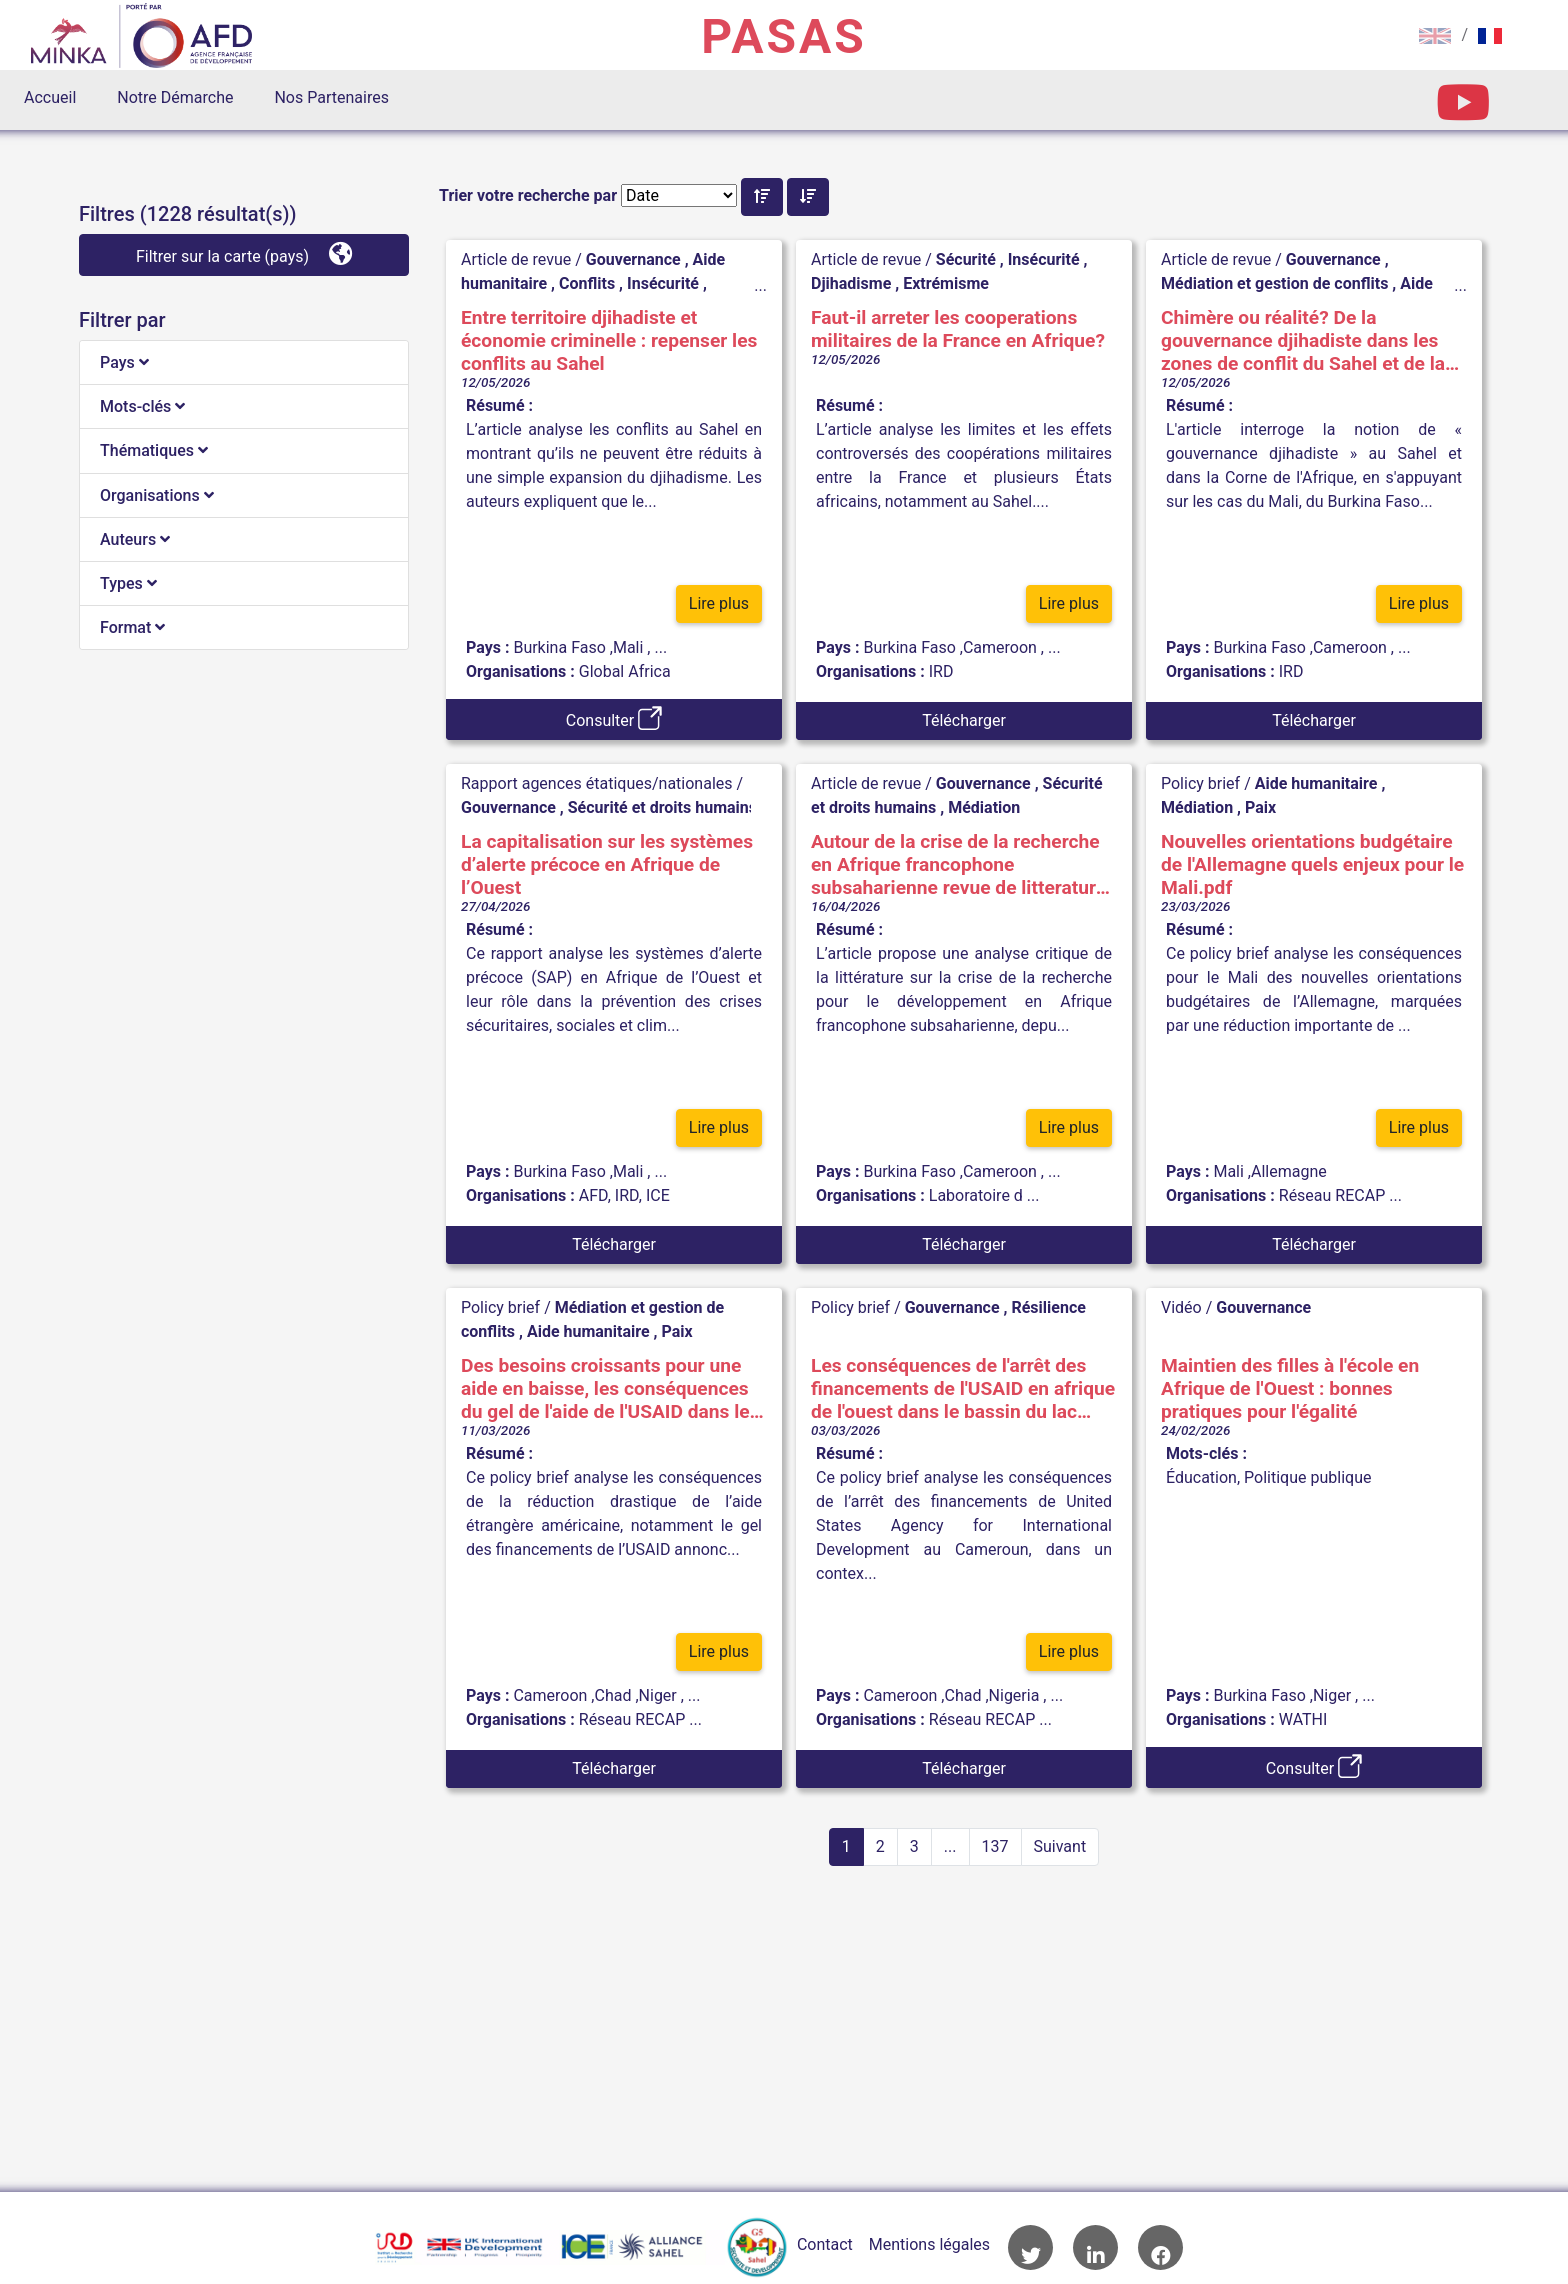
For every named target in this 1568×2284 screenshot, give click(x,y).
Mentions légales (929, 2244)
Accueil (50, 97)
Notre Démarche (175, 97)
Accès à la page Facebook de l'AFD (1160, 2247)
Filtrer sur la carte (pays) (244, 253)
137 (995, 1846)
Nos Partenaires (331, 97)
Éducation (1201, 1477)
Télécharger (964, 720)
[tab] (244, 363)
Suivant (1060, 1846)
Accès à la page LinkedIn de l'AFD (1095, 2247)
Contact (825, 2244)
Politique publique (1307, 1477)
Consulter (614, 718)
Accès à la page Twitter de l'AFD (1030, 2247)
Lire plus (719, 607)
